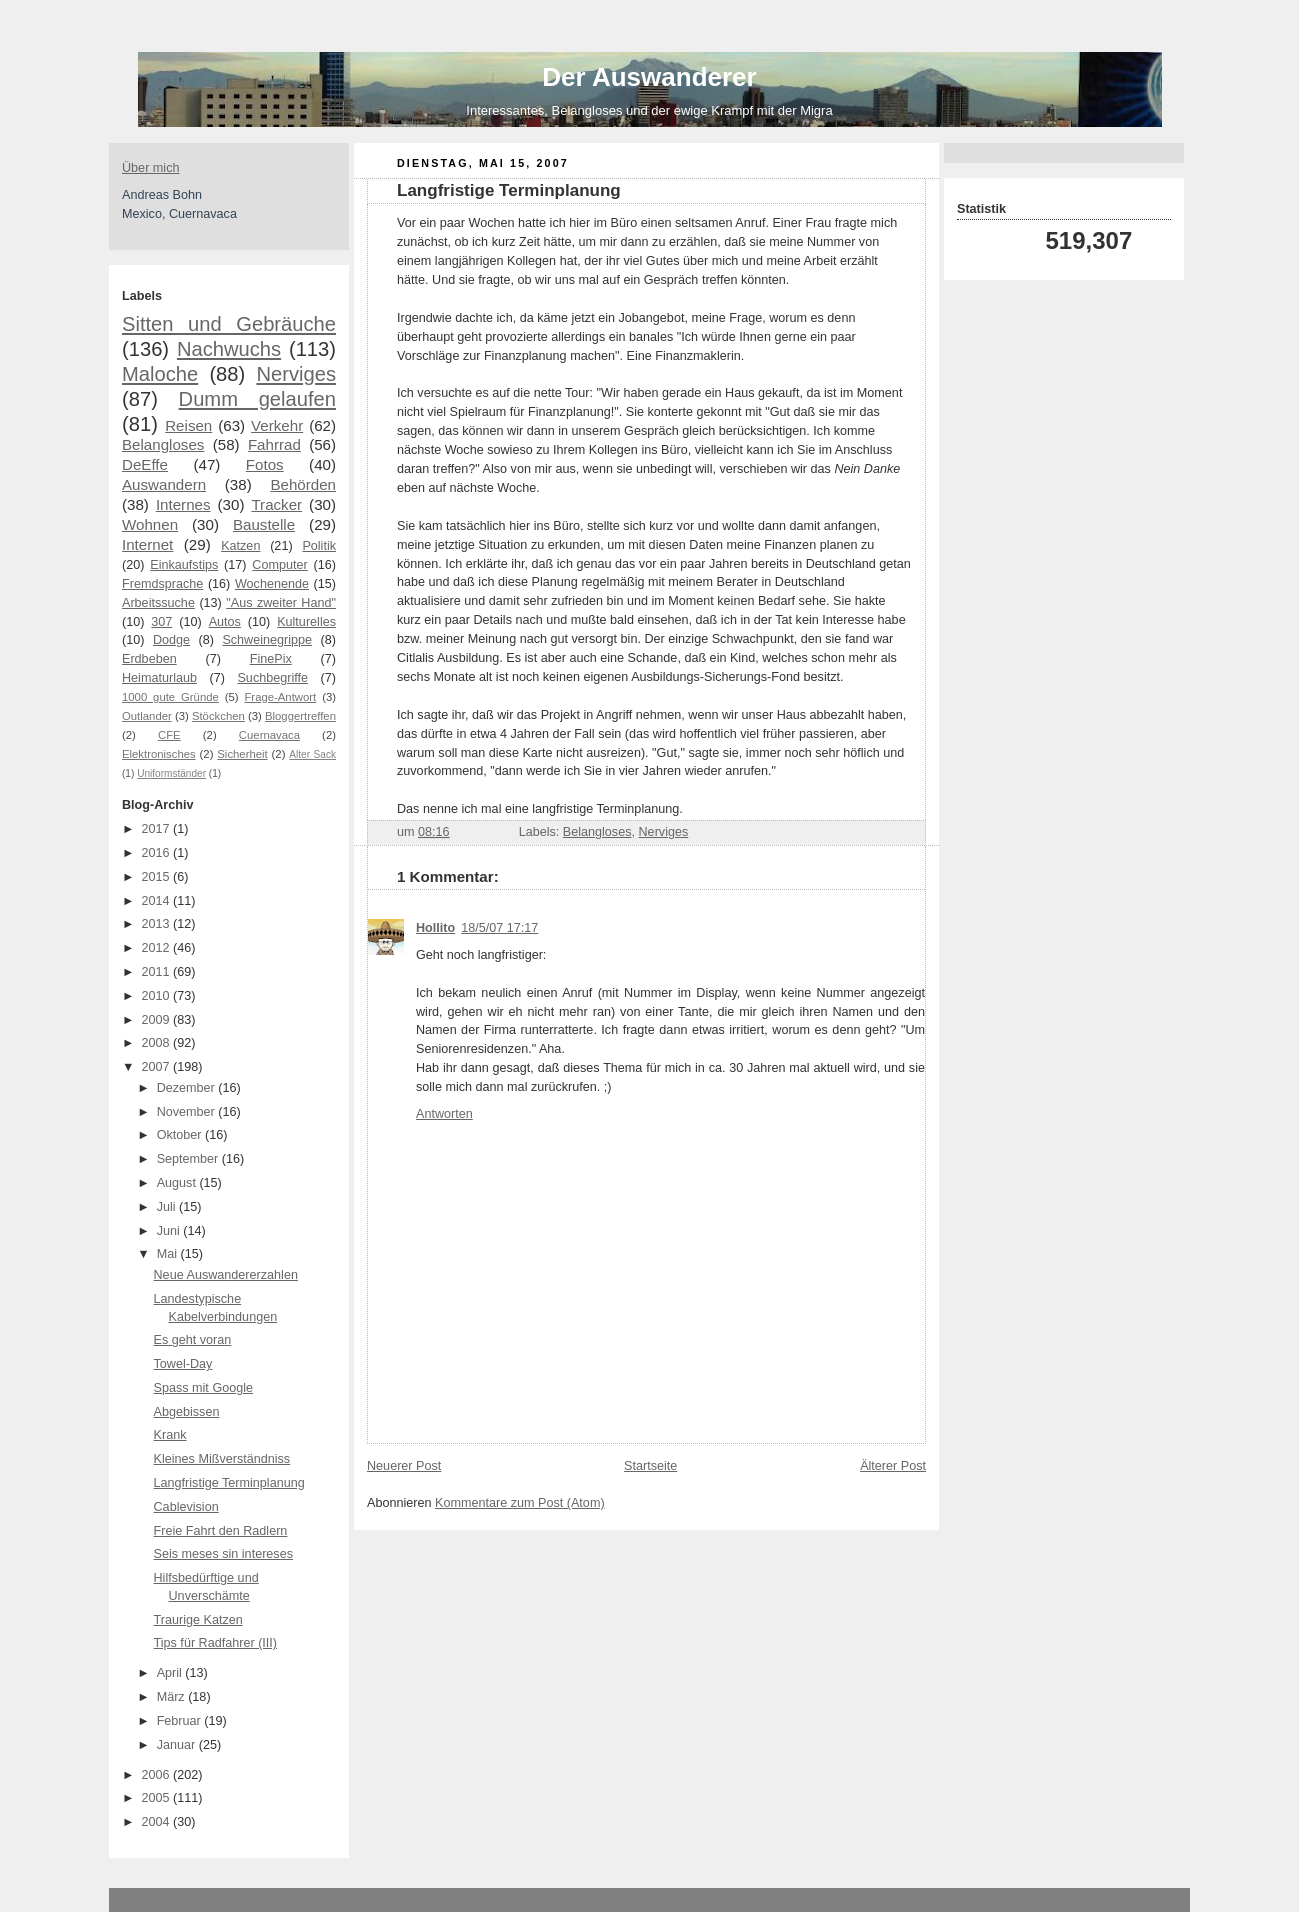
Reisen (188, 425)
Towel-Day (183, 1364)
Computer (279, 565)
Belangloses (163, 444)
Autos (225, 622)
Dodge (171, 640)
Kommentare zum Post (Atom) (520, 1503)
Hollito (435, 928)
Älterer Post (893, 1466)
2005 (158, 1798)
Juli (168, 1207)
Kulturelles (306, 622)
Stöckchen (218, 716)
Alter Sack (312, 754)
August (178, 1183)
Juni (170, 1231)
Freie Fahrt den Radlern (221, 1531)
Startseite (650, 1466)
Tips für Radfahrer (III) (216, 1643)
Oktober (181, 1135)
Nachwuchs (229, 349)
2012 (158, 948)
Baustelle (264, 524)
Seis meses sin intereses (223, 1554)
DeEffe (145, 464)
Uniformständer (171, 773)
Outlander (147, 716)
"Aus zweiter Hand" (281, 603)
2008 (158, 1043)
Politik (319, 546)
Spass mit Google (204, 1388)
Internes (183, 504)
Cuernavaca (269, 735)
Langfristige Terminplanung (229, 1483)
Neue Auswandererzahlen (226, 1275)
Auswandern (164, 484)
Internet (147, 544)
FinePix (271, 659)
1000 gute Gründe (170, 697)
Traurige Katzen (198, 1620)
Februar (181, 1721)
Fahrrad (274, 444)
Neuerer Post (404, 1466)
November (188, 1112)
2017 (158, 829)
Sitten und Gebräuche (229, 324)
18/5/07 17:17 (499, 928)
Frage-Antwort (280, 697)
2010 (158, 996)
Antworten (444, 1114)
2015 (158, 877)
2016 (158, 853)
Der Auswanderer (649, 77)
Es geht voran (193, 1340)
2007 (158, 1067)
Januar (178, 1745)
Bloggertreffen (300, 716)
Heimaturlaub (159, 678)
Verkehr (277, 425)
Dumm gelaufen (257, 399)
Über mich (150, 168)
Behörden (303, 484)
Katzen (240, 546)
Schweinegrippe (267, 640)
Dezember (188, 1088)
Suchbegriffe (272, 678)
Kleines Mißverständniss (222, 1459)
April (171, 1673)
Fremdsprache (162, 584)
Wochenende (272, 584)
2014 (158, 901)
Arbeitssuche (158, 603)
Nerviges (296, 374)
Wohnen (150, 524)
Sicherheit (242, 754)
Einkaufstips (184, 565)
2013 (158, 924)
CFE (169, 735)
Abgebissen (187, 1412)
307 (161, 622)
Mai (169, 1254)
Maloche (160, 374)
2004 (158, 1822)
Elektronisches (159, 754)
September (189, 1159)
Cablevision (186, 1507)
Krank (170, 1435)
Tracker (276, 504)
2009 (158, 1020)
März (173, 1697)
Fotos (265, 464)
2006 (158, 1775)
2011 (158, 972)
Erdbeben (149, 659)
